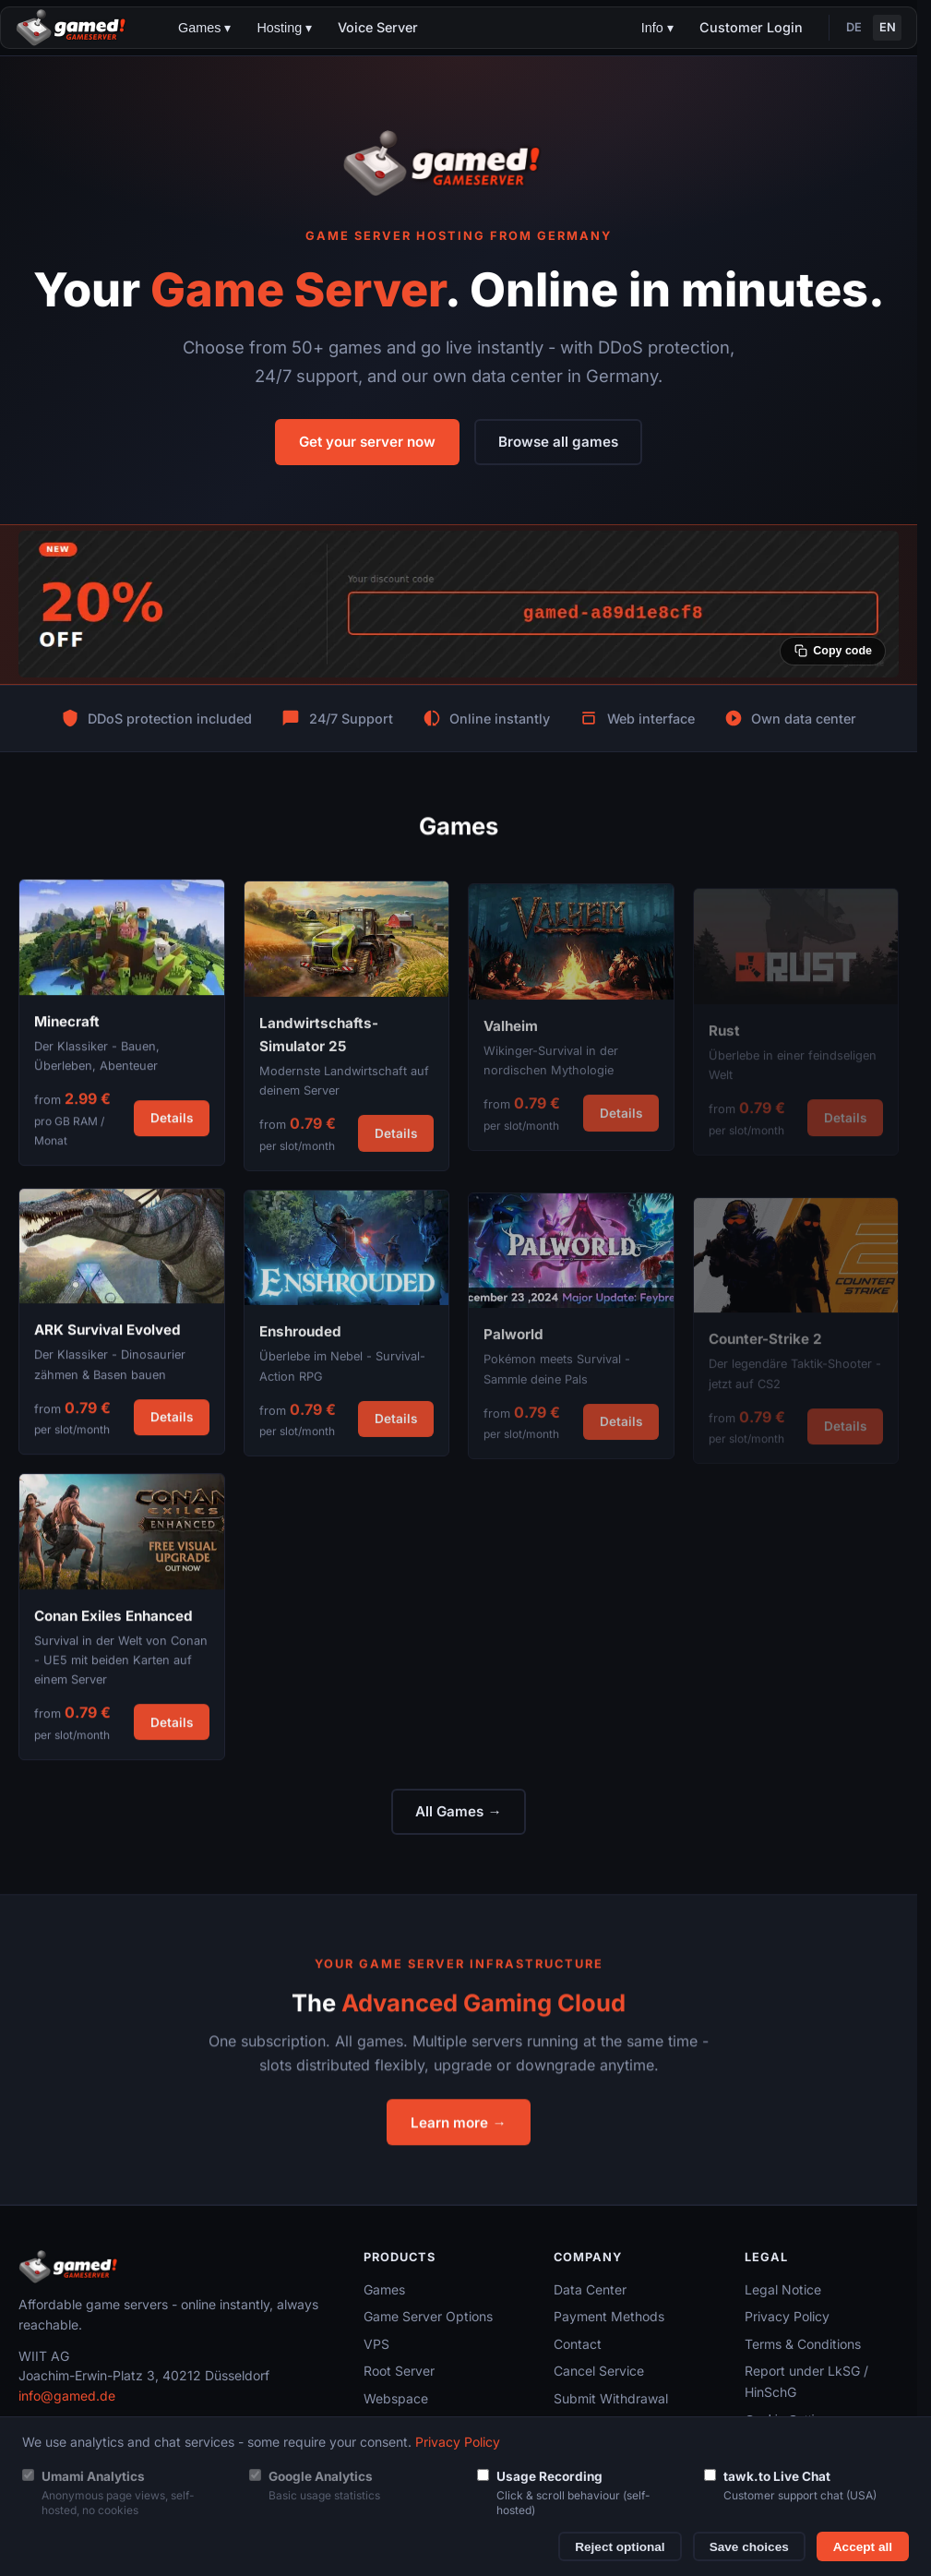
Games (384, 2289)
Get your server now (367, 441)
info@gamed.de (66, 2395)
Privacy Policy (787, 2316)
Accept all (862, 2547)
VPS (376, 2344)
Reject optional (619, 2547)
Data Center (590, 2289)
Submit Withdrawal (611, 2398)
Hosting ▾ (284, 27)
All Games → (458, 1811)
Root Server (399, 2370)
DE (854, 27)
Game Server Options (428, 2316)
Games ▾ (204, 27)
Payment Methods (609, 2316)
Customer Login (751, 27)
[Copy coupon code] (833, 651)
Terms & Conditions (803, 2344)
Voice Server (378, 27)
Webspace (396, 2398)
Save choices (749, 2547)
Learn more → (458, 2134)
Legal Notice (783, 2289)
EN (887, 27)
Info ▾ (657, 27)
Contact (578, 2344)
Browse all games (558, 441)
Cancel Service (599, 2370)
